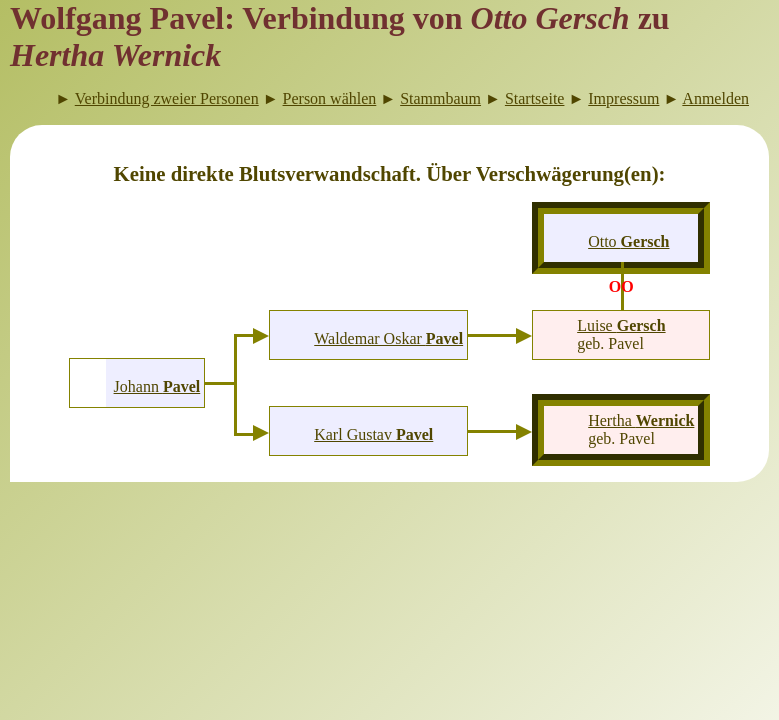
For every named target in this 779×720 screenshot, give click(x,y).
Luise (621, 325)
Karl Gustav (373, 434)
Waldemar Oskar (388, 338)
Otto (628, 241)
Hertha (641, 420)
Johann (157, 386)
